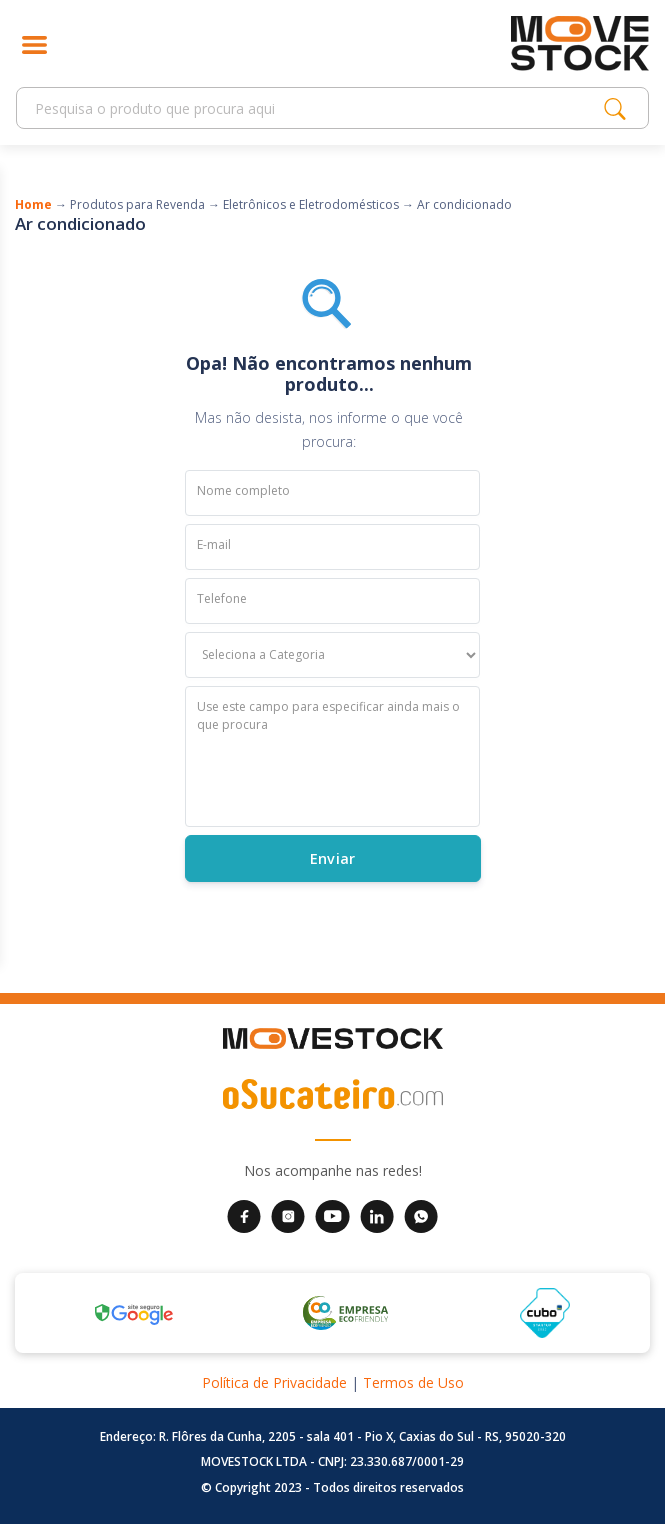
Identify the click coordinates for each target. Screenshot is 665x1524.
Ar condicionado (464, 204)
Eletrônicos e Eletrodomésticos (311, 204)
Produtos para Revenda (137, 204)
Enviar (332, 857)
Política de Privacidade (274, 1382)
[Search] (315, 108)
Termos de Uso (413, 1382)
